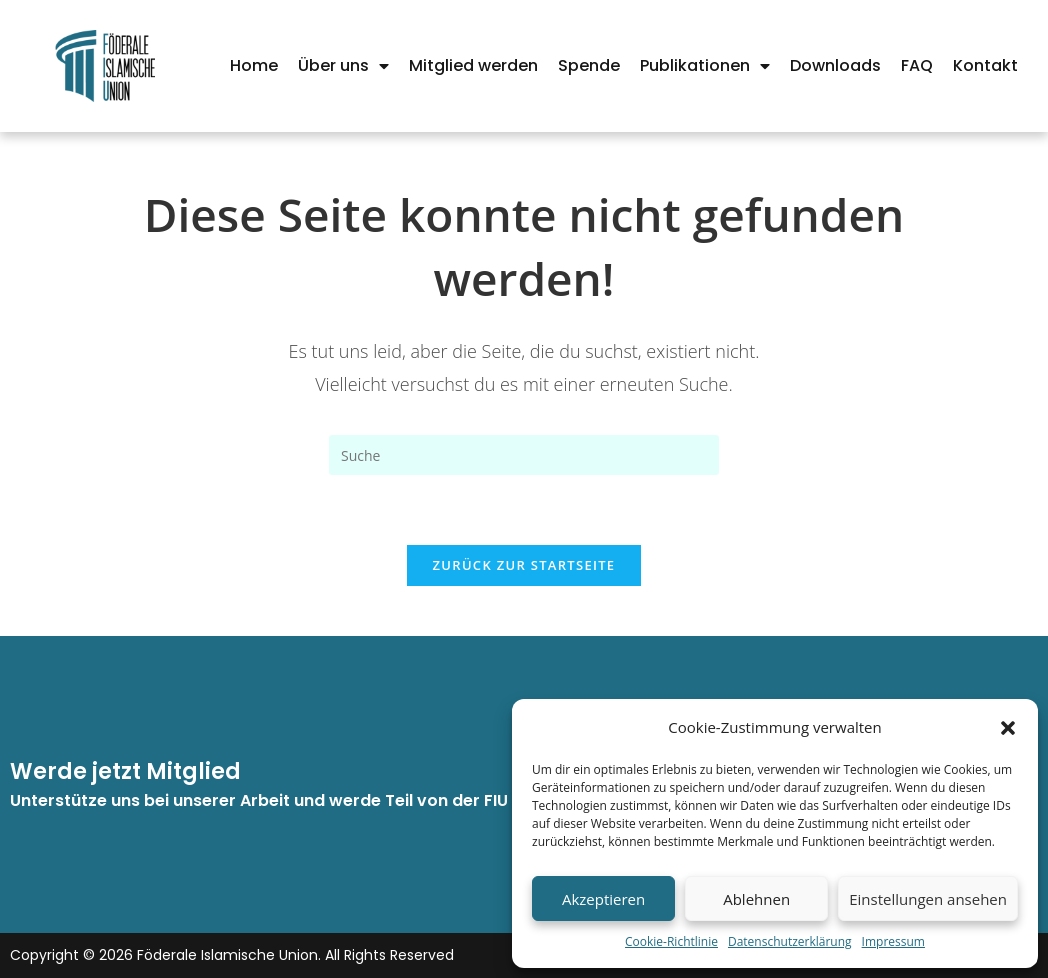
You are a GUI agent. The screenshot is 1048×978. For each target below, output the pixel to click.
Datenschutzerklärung (790, 941)
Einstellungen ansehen (928, 899)
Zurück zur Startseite (524, 565)
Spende (589, 65)
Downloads (835, 65)
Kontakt (985, 65)
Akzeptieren (603, 899)
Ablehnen (756, 899)
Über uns (343, 66)
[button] (1008, 728)
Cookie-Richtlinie (671, 941)
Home (254, 65)
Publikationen (705, 66)
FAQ (917, 65)
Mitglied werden (473, 65)
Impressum (893, 941)
